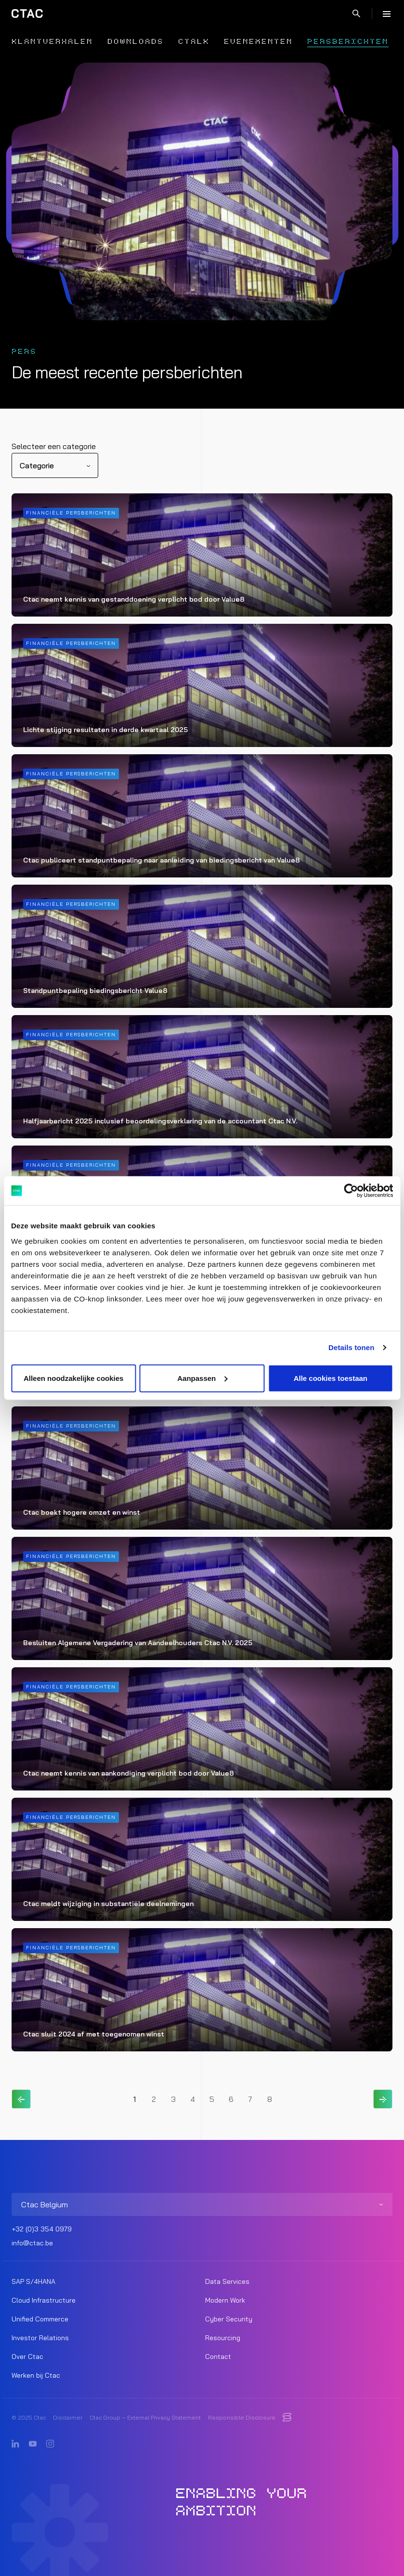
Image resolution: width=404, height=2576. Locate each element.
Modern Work (225, 2300)
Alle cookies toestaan (330, 1378)
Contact (218, 2356)
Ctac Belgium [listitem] (44, 2204)
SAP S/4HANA (33, 2281)
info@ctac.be (32, 2243)
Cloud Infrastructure (44, 2300)
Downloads (135, 42)
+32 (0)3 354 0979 (42, 2229)
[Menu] (386, 13)
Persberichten (348, 42)
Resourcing (222, 2337)
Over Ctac (27, 2356)
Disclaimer (67, 2417)
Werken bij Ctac (36, 2375)
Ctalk (193, 42)
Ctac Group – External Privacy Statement (145, 2417)
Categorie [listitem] (37, 465)
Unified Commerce (40, 2319)
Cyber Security (228, 2319)
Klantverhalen (52, 42)
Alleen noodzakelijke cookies (74, 1378)
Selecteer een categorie (54, 446)
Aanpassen (202, 1378)
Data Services (227, 2281)
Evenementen (258, 42)
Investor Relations (40, 2337)
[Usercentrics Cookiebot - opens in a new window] (351, 1191)
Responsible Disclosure (241, 2417)
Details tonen (351, 1347)
